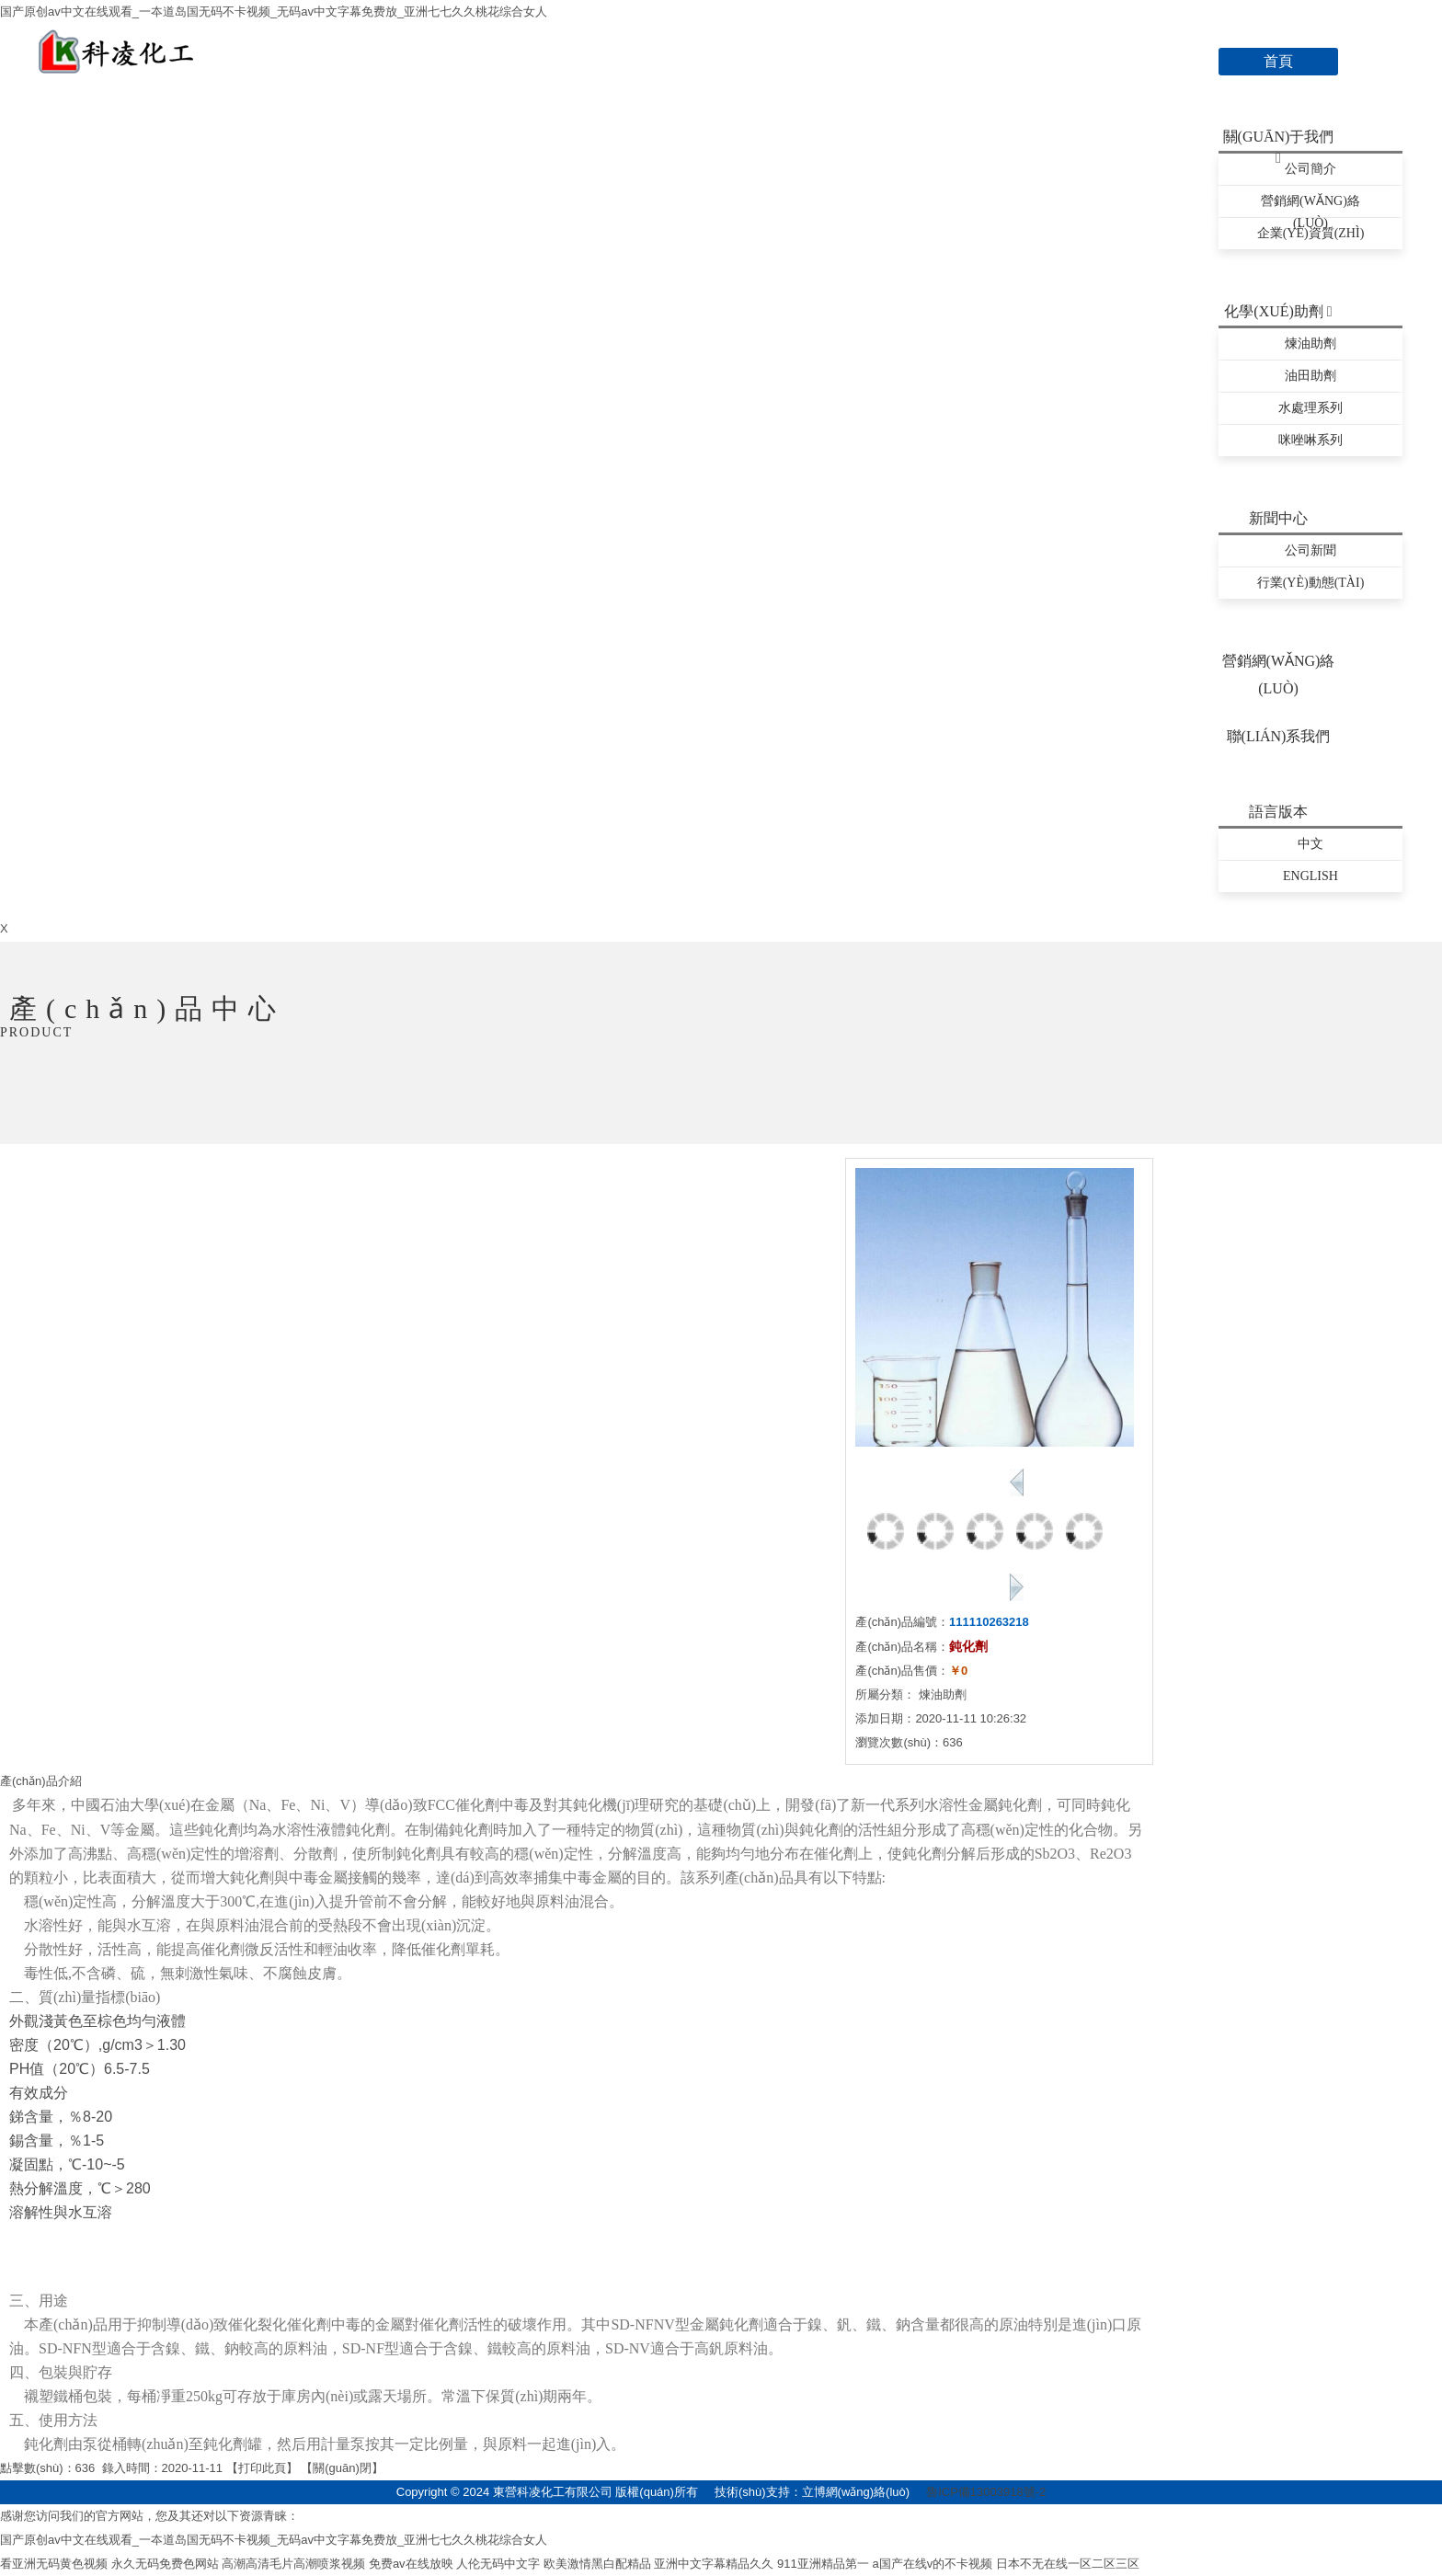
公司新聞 (1310, 550)
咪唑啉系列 (1310, 440)
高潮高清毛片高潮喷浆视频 (293, 2563)
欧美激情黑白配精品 (597, 2563)
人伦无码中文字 (498, 2563)
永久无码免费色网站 (165, 2563)
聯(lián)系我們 (1279, 736)
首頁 (1278, 61)
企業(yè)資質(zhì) (1311, 233)
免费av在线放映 (411, 2563)
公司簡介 (1310, 169)
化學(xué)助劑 (1278, 311)
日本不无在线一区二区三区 (1067, 2563)
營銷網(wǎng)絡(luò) (1310, 205)
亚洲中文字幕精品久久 (713, 2563)
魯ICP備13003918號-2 (986, 2492)
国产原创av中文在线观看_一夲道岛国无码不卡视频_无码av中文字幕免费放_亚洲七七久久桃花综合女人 (273, 11)
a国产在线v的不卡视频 (932, 2563)
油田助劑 (1310, 376)
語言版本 (1278, 811)
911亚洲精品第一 (823, 2563)
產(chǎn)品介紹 (41, 1781)
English (1310, 876)
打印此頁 (262, 2468)
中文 (1310, 844)
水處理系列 (1310, 408)
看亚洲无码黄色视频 (54, 2563)
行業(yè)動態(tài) (1311, 583)
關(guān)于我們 (1278, 140)
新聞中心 (1278, 518)
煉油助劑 (1310, 343)
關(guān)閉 (342, 2468)
